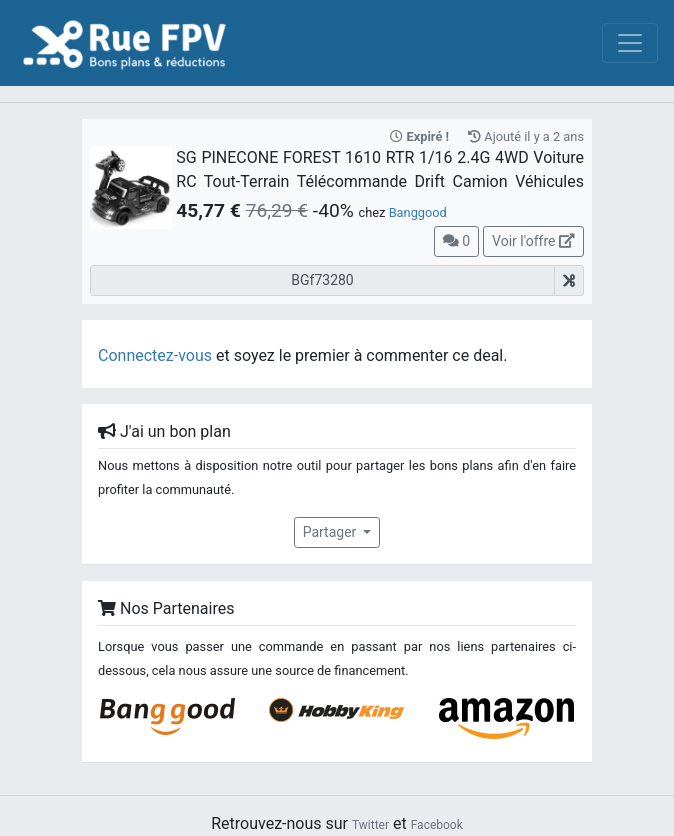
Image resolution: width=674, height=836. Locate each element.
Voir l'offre (533, 241)
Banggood (418, 212)
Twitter (370, 825)
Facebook (437, 825)
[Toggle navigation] (630, 43)
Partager (331, 532)
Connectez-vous (155, 355)
